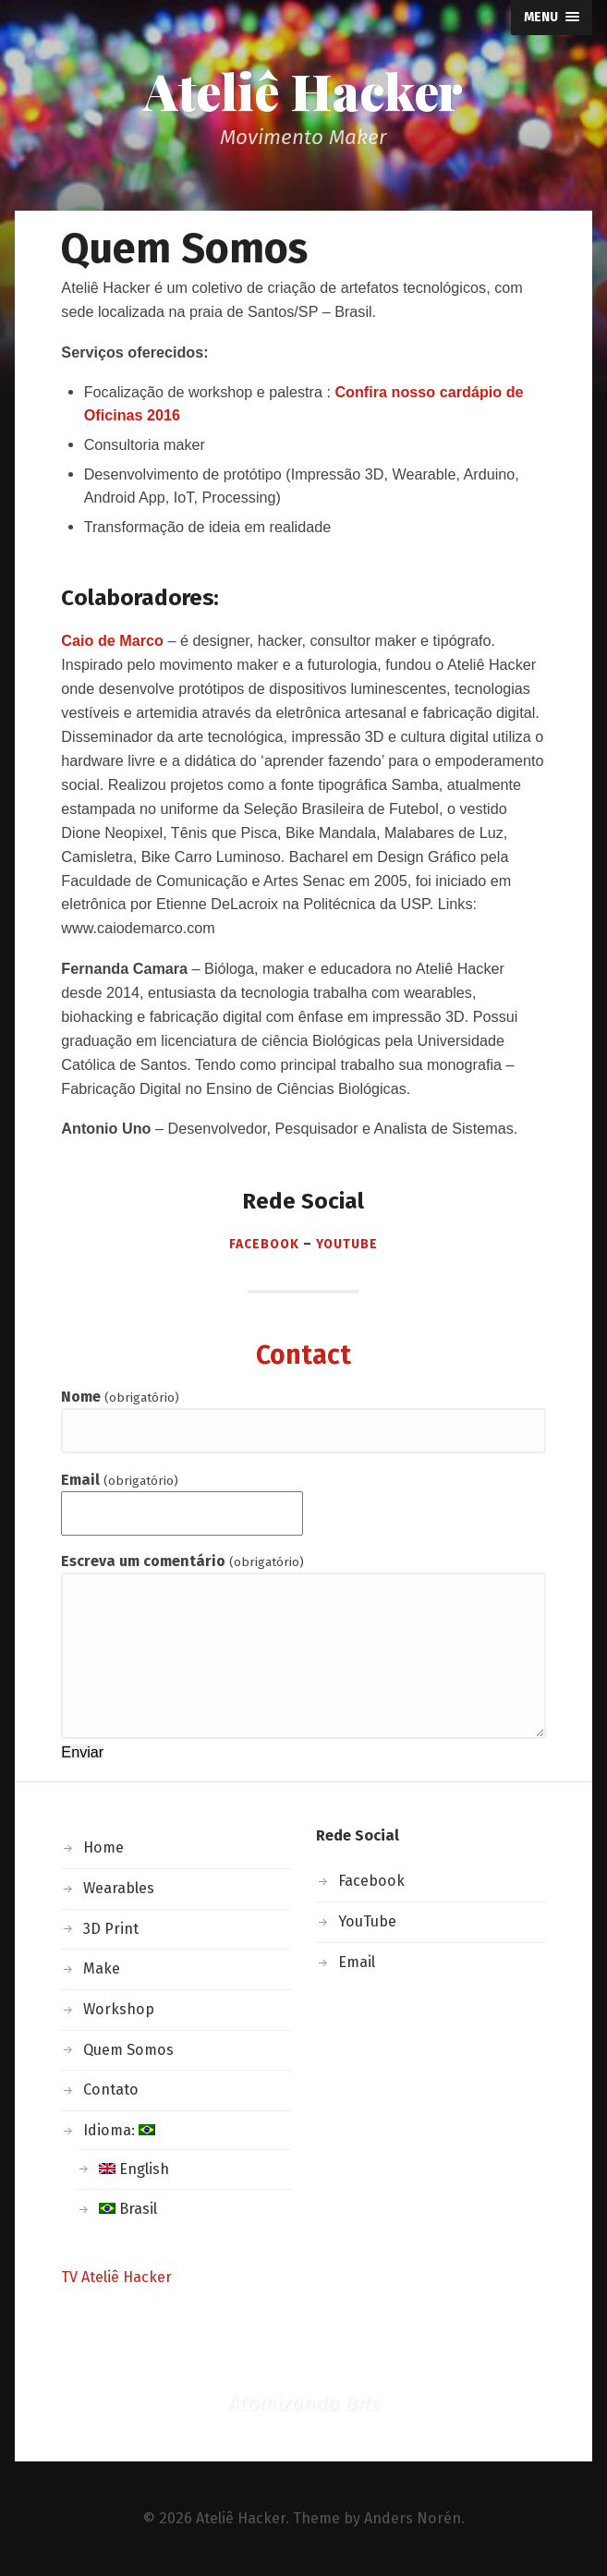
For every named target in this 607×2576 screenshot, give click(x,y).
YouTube (367, 1921)
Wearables (118, 1888)
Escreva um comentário (182, 1561)
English (134, 2169)
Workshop (118, 2009)
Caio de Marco (112, 640)
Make (101, 1968)
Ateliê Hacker (303, 90)
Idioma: (119, 2130)
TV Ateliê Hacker (116, 2277)
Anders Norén (412, 2518)
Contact (303, 1355)
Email (119, 1480)
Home (103, 1847)
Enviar (82, 1751)
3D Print (111, 1929)
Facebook (264, 1244)
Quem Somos (128, 2050)
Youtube (347, 1244)
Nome (119, 1397)
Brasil (128, 2209)
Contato (111, 2089)
